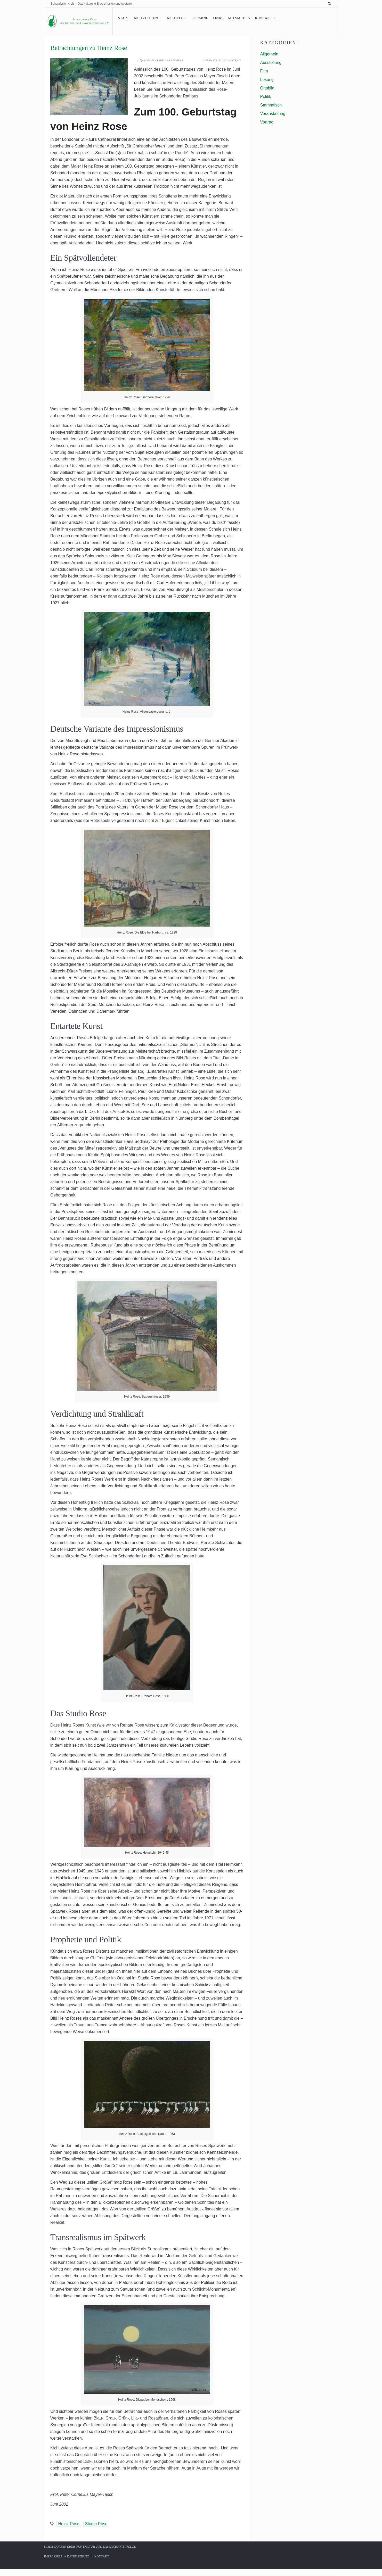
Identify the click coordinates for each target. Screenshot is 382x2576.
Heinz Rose (69, 2530)
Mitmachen (235, 18)
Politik (265, 96)
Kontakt (259, 18)
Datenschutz (78, 2563)
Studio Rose (96, 2530)
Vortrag (234, 60)
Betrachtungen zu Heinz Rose (89, 48)
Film (264, 71)
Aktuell (170, 18)
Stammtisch (271, 105)
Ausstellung (271, 62)
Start (119, 18)
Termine (196, 18)
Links (214, 18)
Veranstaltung (214, 60)
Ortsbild (267, 88)
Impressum (53, 2563)
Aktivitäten (141, 18)
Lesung (267, 79)
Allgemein (269, 54)
